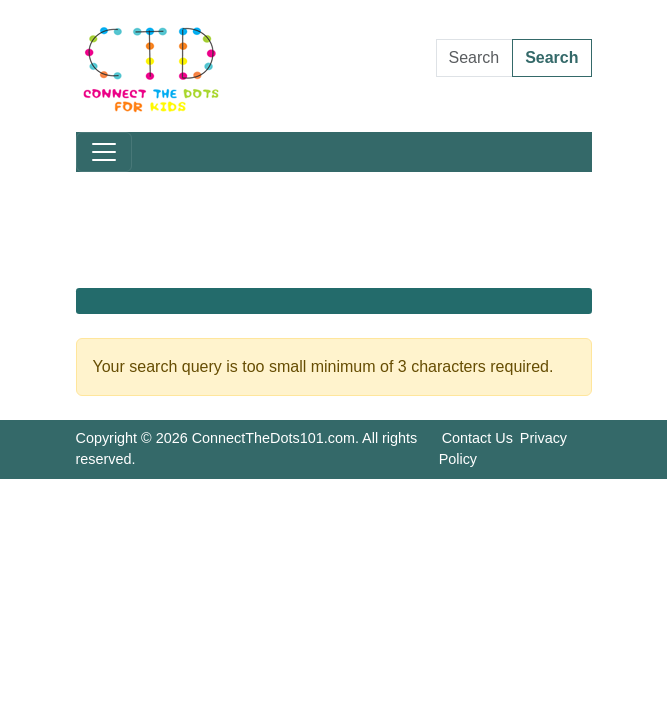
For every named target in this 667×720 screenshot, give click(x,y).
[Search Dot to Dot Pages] (475, 58)
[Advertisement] (334, 230)
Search (551, 57)
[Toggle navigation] (104, 152)
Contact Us (477, 438)
